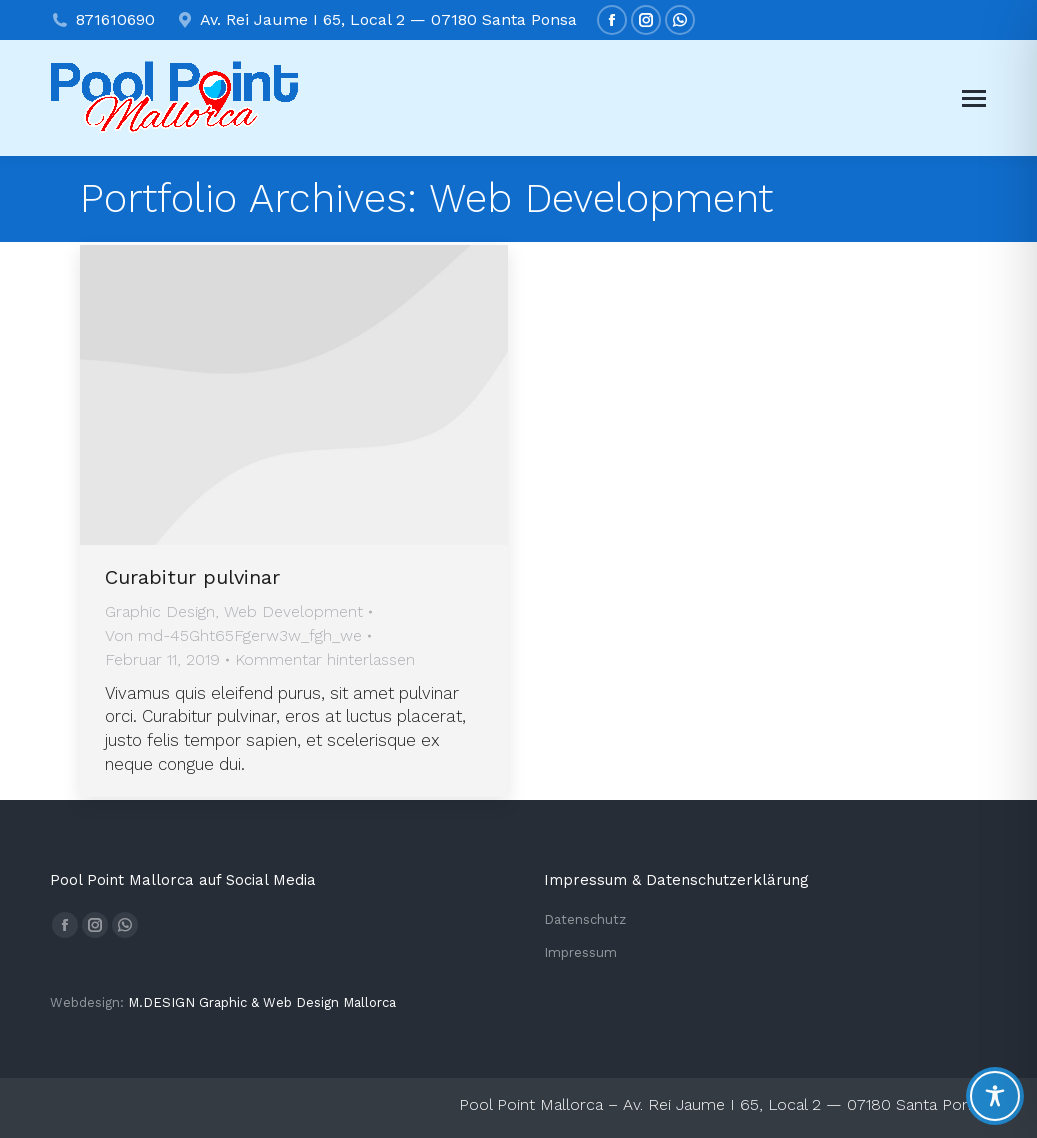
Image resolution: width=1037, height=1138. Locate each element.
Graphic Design (160, 611)
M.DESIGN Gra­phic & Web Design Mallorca (262, 1002)
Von (233, 635)
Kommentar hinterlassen (325, 659)
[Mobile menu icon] (974, 98)
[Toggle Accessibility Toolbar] (995, 1096)
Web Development (293, 611)
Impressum (580, 952)
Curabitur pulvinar (192, 577)
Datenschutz (585, 919)
